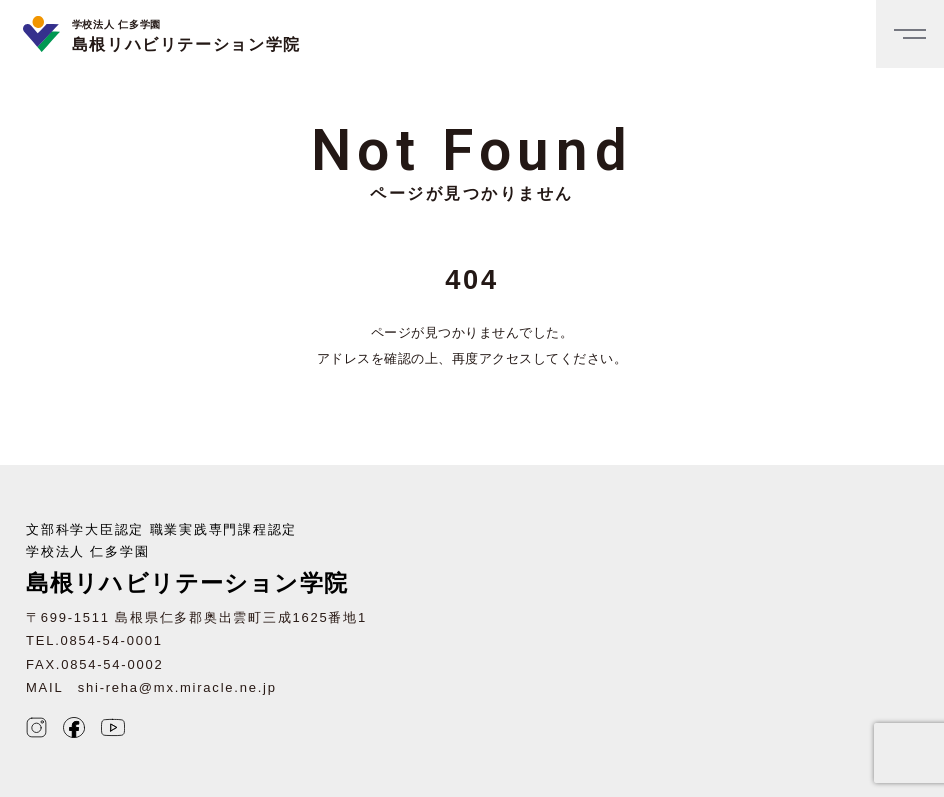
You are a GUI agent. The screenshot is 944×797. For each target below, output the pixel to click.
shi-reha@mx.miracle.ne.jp (177, 687)
